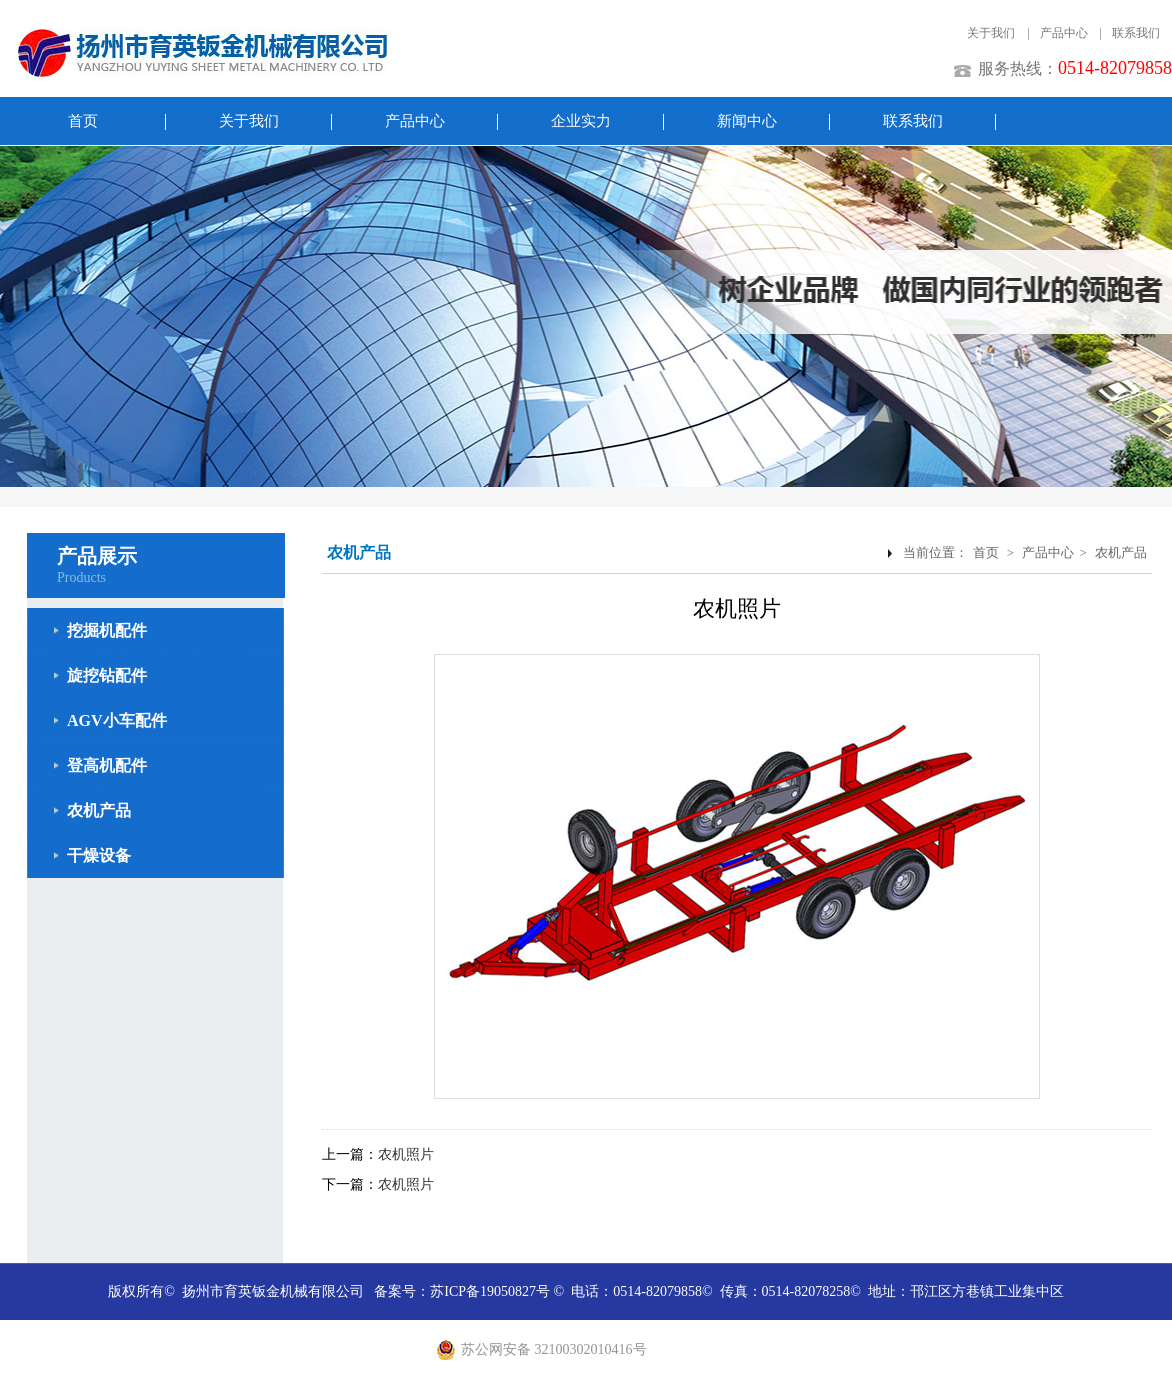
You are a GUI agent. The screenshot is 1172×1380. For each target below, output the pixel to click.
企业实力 (581, 121)
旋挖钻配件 (107, 675)
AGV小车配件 (117, 720)
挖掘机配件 (107, 630)
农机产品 (99, 810)
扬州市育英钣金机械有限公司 (273, 1291)
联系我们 (1136, 33)
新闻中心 (747, 121)
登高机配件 (107, 765)
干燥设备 (99, 855)
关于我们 (991, 33)
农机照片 (406, 1154)
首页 (83, 121)
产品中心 (1064, 33)
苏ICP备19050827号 (490, 1291)
